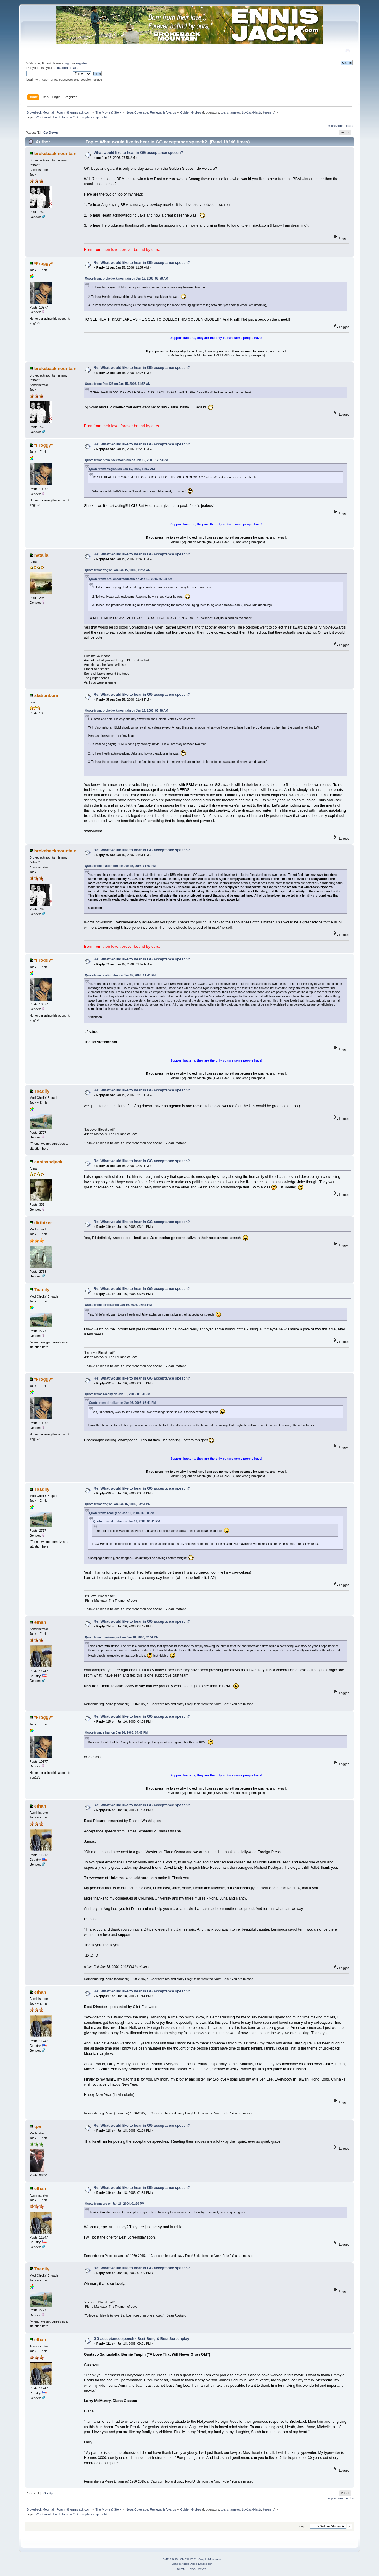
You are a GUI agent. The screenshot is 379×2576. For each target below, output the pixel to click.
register (81, 63)
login (67, 63)
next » (349, 125)
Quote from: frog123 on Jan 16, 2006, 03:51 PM (118, 1504)
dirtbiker (43, 1222)
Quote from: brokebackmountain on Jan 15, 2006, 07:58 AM (126, 278)
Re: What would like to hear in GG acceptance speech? (142, 263)
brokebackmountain (55, 153)
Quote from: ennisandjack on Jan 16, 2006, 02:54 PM (122, 1637)
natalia (41, 555)
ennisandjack (48, 1161)
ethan (40, 1622)
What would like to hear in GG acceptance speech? (138, 153)
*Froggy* (43, 263)
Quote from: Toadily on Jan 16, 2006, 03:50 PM (117, 1394)
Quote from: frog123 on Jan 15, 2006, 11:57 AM (118, 383)
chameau (233, 112)
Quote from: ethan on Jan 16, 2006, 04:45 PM (116, 1732)
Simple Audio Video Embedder (192, 2563)
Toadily (41, 1091)
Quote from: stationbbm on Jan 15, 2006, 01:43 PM (120, 866)
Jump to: (303, 2526)
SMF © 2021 (188, 2559)
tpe (223, 112)
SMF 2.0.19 (170, 2559)
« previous (335, 125)
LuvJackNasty (251, 112)
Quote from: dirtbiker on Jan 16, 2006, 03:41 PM (118, 1304)
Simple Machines (209, 2559)
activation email (65, 68)
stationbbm (46, 695)
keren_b (268, 112)
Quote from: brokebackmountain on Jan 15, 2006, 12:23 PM (126, 460)
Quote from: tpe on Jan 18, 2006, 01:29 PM (114, 2203)
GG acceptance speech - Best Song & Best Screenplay (141, 2339)
